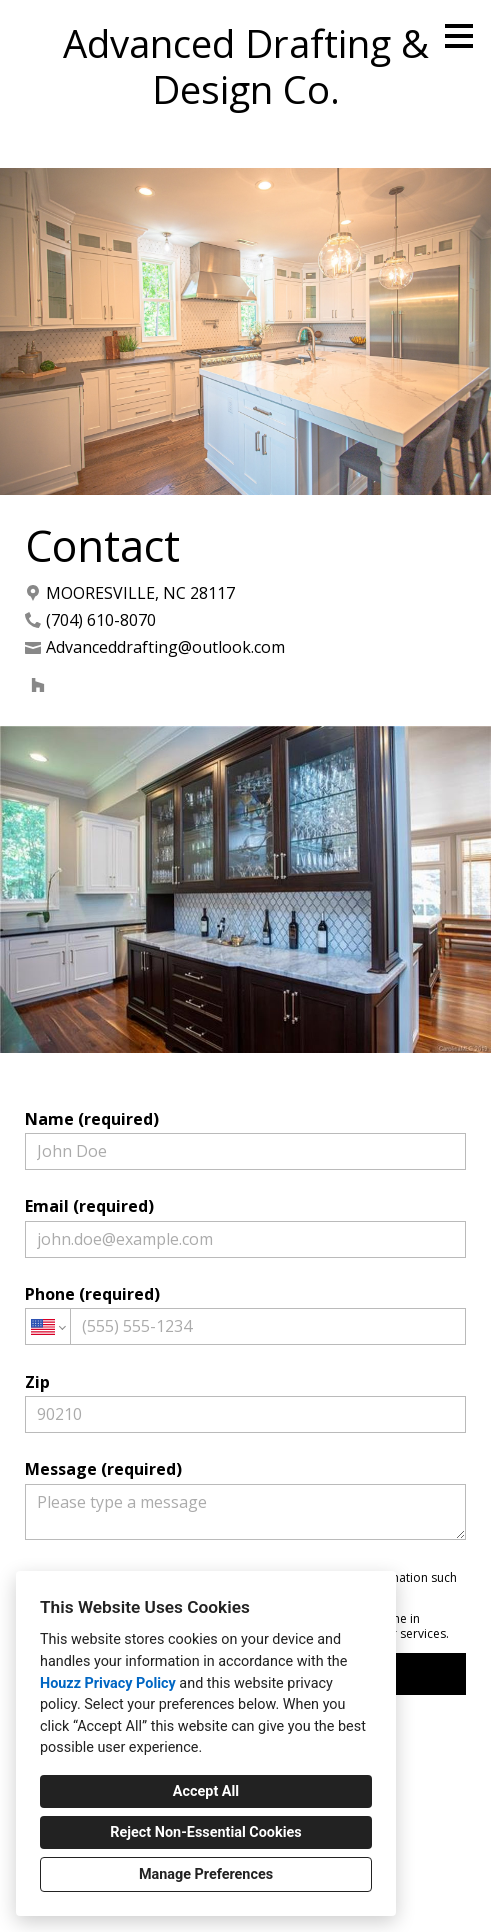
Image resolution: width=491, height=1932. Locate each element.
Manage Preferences (206, 1874)
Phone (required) (246, 1314)
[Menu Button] (459, 36)
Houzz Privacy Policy (108, 1683)
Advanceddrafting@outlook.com (165, 647)
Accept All (206, 1791)
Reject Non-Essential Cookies (205, 1832)
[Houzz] (38, 685)
